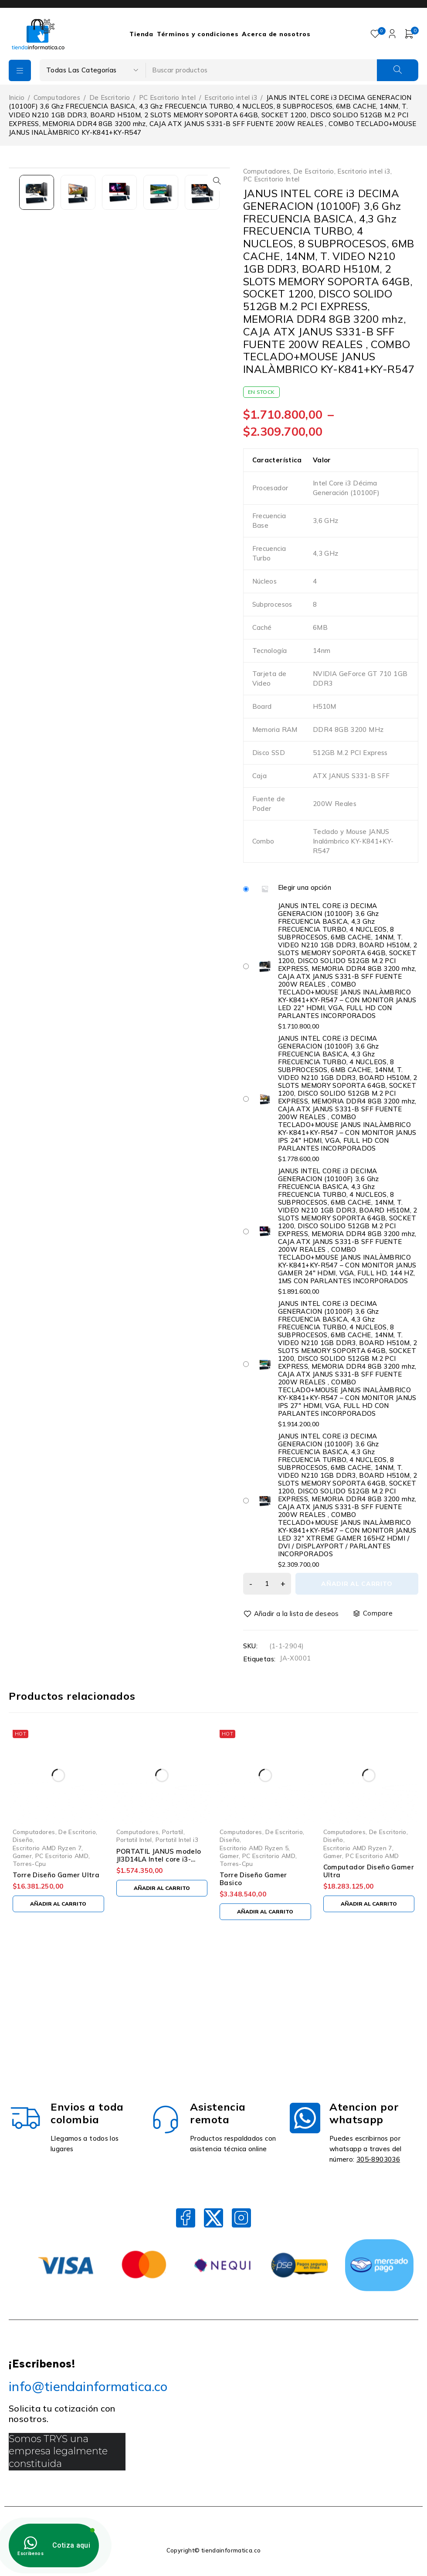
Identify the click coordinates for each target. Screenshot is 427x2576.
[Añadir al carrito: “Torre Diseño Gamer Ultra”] (58, 1904)
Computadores (57, 97)
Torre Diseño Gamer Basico (253, 1879)
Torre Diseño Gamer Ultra (56, 1875)
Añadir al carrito (356, 1584)
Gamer (22, 1855)
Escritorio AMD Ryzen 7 (47, 1848)
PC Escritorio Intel (167, 97)
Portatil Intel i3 (177, 1839)
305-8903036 (378, 2159)
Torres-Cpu (29, 1863)
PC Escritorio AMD (61, 1855)
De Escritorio (109, 97)
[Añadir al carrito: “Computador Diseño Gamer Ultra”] (369, 1904)
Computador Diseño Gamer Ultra (368, 1871)
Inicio (16, 97)
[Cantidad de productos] (267, 1584)
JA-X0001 (295, 1658)
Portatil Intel (134, 1839)
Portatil (172, 1831)
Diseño (23, 1839)
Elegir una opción (304, 888)
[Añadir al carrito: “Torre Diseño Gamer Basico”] (265, 1911)
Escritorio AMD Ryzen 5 (254, 1848)
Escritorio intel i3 (230, 97)
